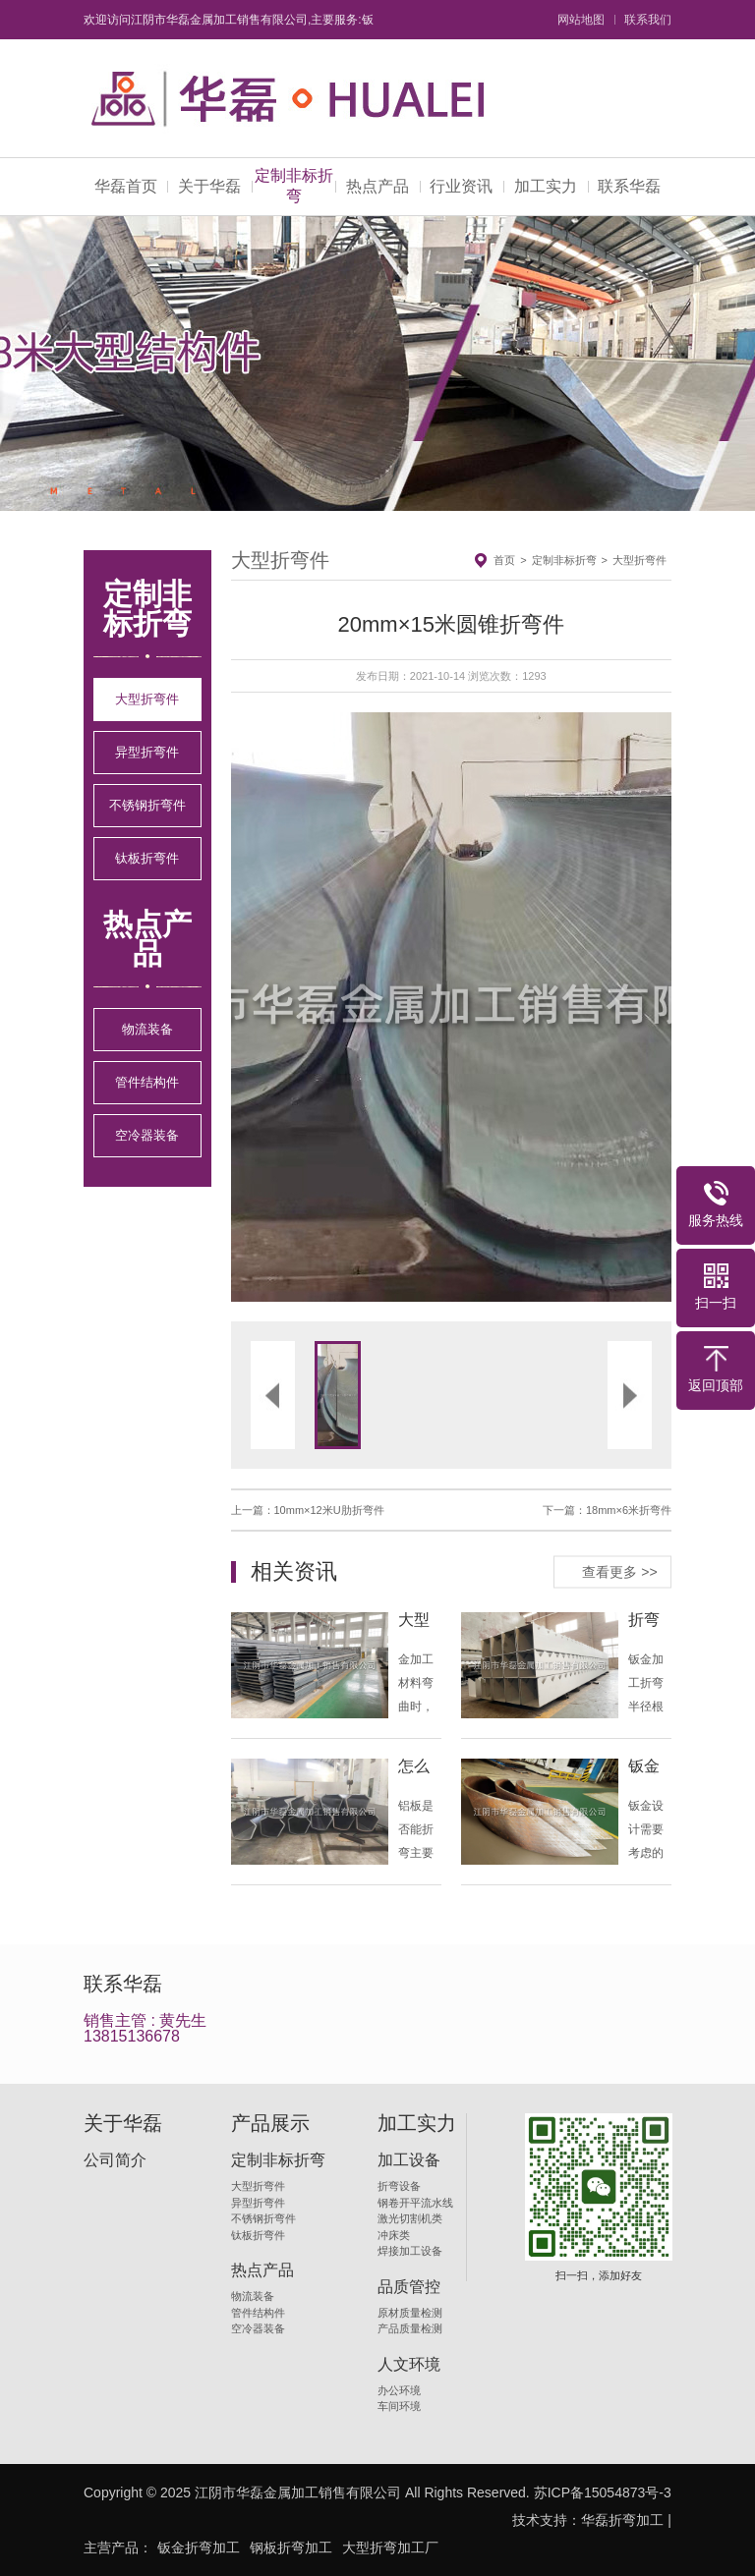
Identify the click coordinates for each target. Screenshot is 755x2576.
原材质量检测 (410, 2313)
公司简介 (115, 2160)
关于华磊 (209, 186)
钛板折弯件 (147, 858)
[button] (341, 1007)
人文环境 (409, 2365)
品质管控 (409, 2287)
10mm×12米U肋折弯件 (329, 1510)
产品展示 (270, 2123)
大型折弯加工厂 (390, 2547)
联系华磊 (629, 186)
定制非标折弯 (294, 185)
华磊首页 (125, 186)
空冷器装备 (147, 1135)
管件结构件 (147, 1082)
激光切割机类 (410, 2218)
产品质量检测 (410, 2328)
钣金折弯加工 (198, 2547)
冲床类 (394, 2235)
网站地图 (581, 20)
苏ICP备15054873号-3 (602, 2492)
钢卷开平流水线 (415, 2203)
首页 (504, 560)
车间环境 (399, 2406)
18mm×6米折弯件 (628, 1510)
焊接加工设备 (410, 2251)
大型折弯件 (147, 699)
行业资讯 (461, 186)
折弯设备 (399, 2186)
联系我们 (647, 20)
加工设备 (409, 2160)
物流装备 (147, 1029)
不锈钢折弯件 (147, 805)
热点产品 (377, 186)
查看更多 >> (619, 1571)
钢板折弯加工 (291, 2547)
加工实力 (545, 186)
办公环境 (399, 2390)
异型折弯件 (147, 752)
